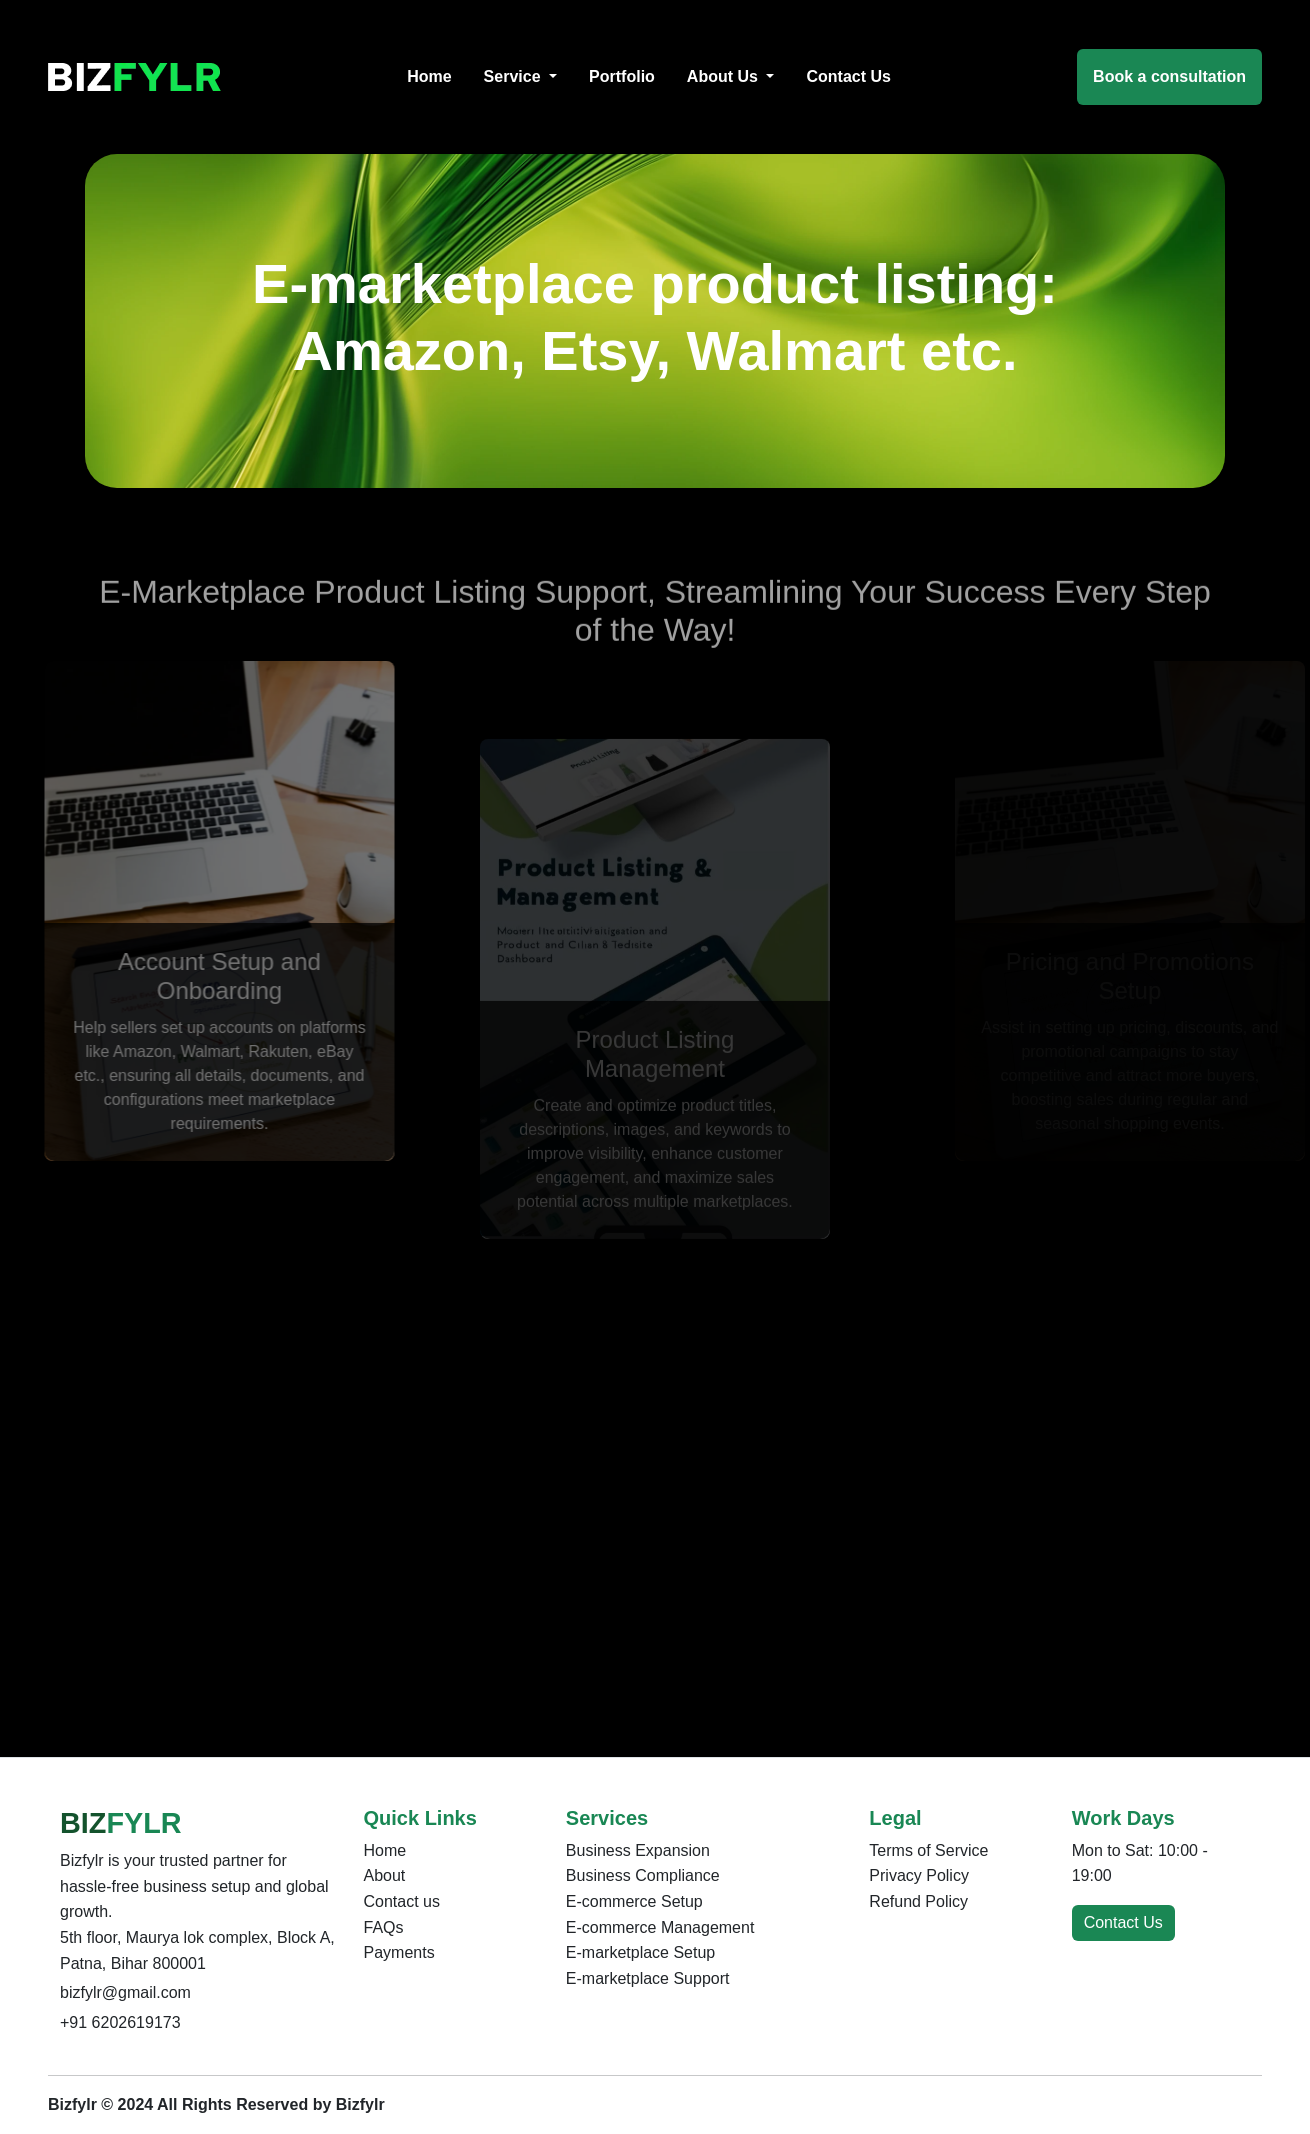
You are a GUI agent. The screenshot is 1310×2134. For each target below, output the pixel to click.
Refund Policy (918, 1901)
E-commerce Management (660, 1927)
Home (385, 1850)
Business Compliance (643, 1875)
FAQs (384, 1927)
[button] (520, 77)
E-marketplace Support (648, 1978)
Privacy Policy (919, 1875)
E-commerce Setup (634, 1901)
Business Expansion (638, 1850)
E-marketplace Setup (640, 1952)
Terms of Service (928, 1850)
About (385, 1875)
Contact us (402, 1901)
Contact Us (1123, 1922)
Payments (399, 1952)
